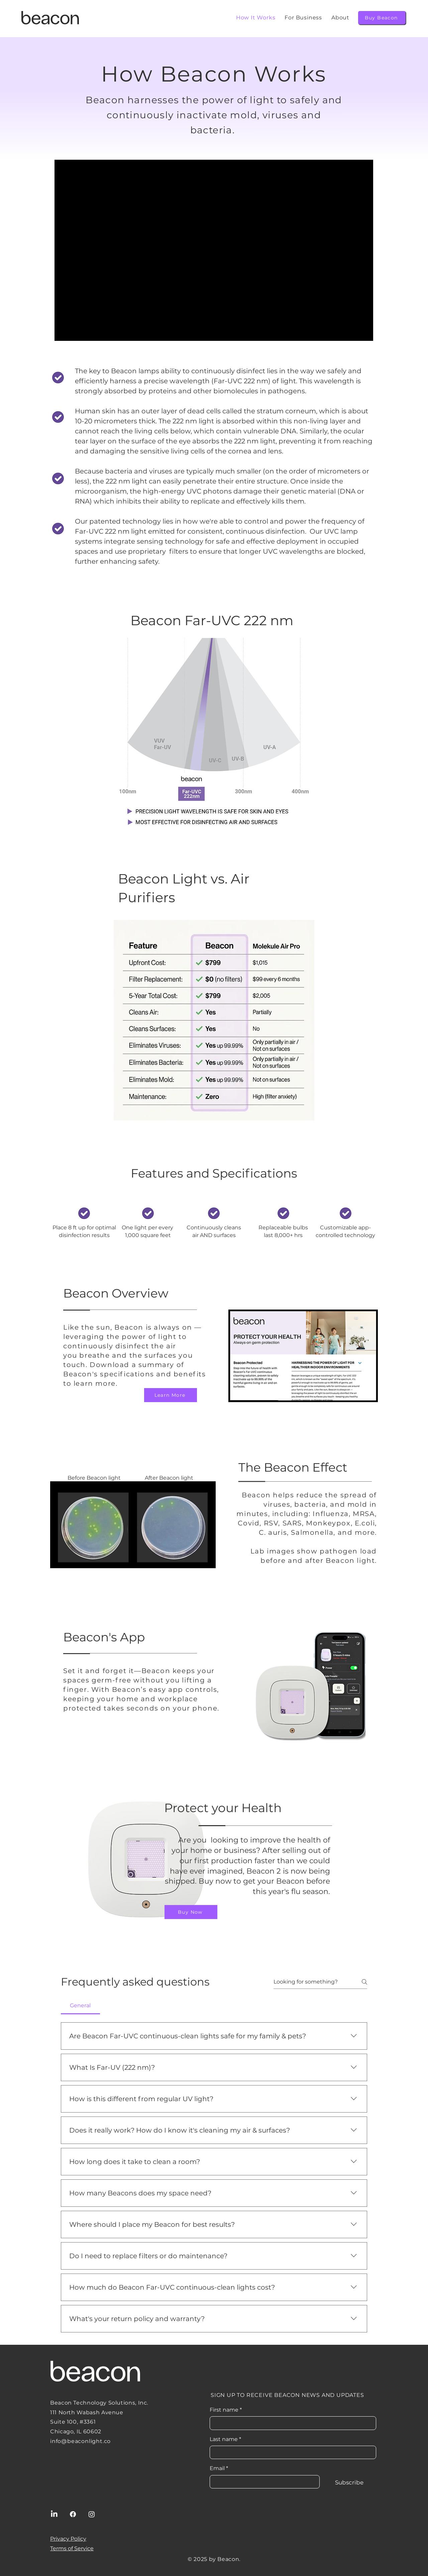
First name (226, 2410)
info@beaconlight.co (80, 2441)
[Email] (262, 2481)
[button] (340, 17)
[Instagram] (92, 2514)
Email (219, 2468)
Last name (225, 2439)
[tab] (80, 2005)
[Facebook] (73, 2514)
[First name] (291, 2423)
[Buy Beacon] (382, 17)
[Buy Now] (191, 1912)
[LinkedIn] (54, 2514)
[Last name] (291, 2452)
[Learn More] (170, 1395)
